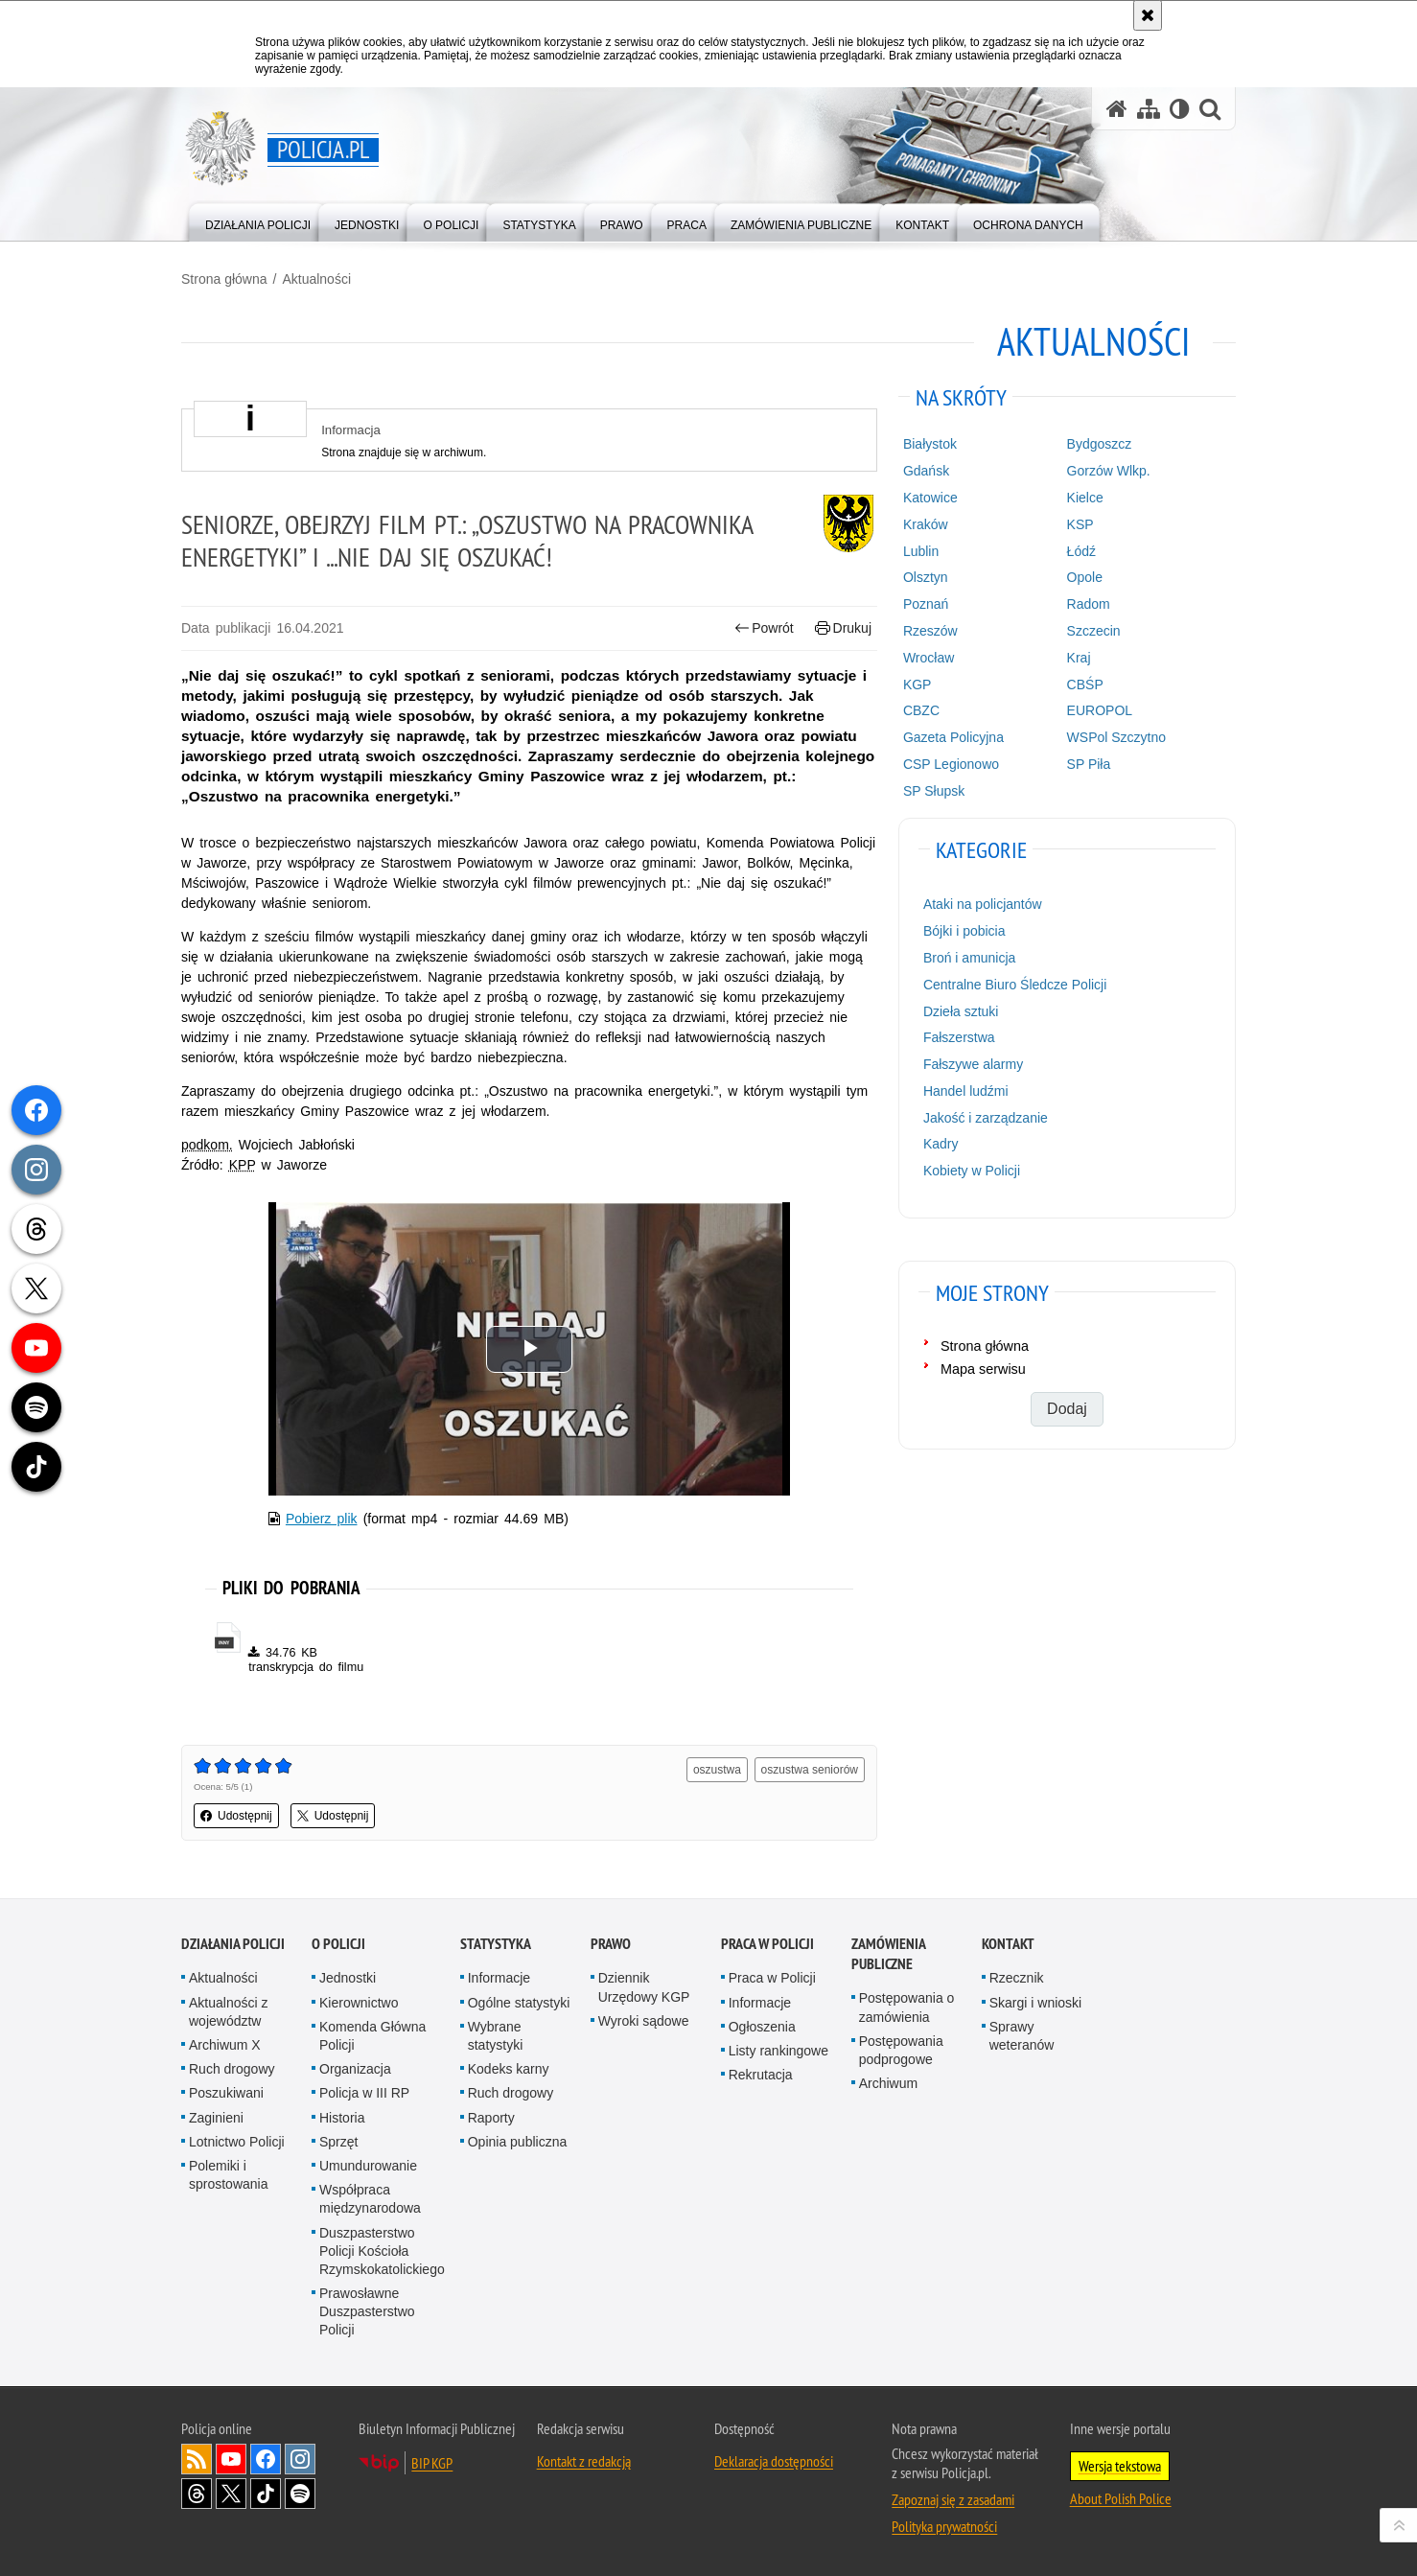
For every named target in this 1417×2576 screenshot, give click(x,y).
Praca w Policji (767, 1944)
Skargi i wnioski (1035, 2002)
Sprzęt (338, 2141)
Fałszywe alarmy (973, 1064)
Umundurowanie (368, 2165)
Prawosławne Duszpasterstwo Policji (367, 2311)
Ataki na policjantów (982, 904)
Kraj (1079, 657)
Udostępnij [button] (236, 1815)
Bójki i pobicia (964, 931)
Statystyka (495, 1944)
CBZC (921, 710)
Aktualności (316, 279)
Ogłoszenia (762, 2026)
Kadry (941, 1143)
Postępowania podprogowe (901, 2050)
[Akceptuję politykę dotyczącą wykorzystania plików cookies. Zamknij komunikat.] (1147, 15)
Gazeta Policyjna (953, 737)
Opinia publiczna (518, 2141)
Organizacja (355, 2069)
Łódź (1081, 551)
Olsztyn (925, 577)
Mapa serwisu (983, 1369)
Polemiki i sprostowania (228, 2175)
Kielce (1085, 497)
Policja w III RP (364, 2092)
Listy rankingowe (778, 2050)
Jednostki (347, 1977)
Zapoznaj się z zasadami (953, 2499)
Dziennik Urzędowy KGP (644, 1987)
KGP (917, 684)
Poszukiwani (226, 2092)
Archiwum (888, 2083)
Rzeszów (930, 630)
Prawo (611, 1944)
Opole (1085, 577)
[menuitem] (258, 221)
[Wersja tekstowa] (1180, 109)
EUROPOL (1099, 710)
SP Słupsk (933, 791)
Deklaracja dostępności (773, 2461)
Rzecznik (1016, 1977)
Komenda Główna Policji (372, 2036)
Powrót (764, 628)
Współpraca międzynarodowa (370, 2199)
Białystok (930, 444)
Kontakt (1008, 1944)
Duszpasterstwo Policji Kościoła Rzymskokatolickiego (382, 2251)
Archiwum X (225, 2045)
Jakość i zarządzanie (985, 1118)
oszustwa (717, 1769)
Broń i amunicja (969, 957)
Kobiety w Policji (971, 1170)
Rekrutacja (761, 2074)
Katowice (930, 497)
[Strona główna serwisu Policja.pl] (1116, 109)
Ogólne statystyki (519, 2002)
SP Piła (1089, 764)
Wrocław (928, 657)
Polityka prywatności (944, 2526)
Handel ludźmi (966, 1091)
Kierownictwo (358, 2002)
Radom (1088, 604)
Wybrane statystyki (495, 2036)
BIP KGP (432, 2462)
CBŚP (1085, 684)
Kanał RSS (196, 2459)
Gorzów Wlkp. (1108, 470)
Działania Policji (233, 1944)
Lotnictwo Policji (237, 2141)
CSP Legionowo (951, 764)
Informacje (499, 1977)
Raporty (491, 2117)
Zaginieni (216, 2117)
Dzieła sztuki (961, 1011)
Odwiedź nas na (231, 2459)
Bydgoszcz (1099, 444)
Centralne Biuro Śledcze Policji (1014, 984)
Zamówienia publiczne (888, 1954)
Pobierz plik (322, 1518)
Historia (341, 2117)
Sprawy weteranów (1022, 2036)
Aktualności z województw (228, 2012)
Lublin (921, 551)
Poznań (925, 604)
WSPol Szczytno (1116, 737)
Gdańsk (926, 470)
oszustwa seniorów (809, 1769)
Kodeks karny (508, 2069)
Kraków (925, 524)
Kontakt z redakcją (584, 2461)
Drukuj (843, 628)
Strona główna (224, 279)
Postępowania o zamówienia (907, 2007)
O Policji (338, 1944)
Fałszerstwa (959, 1037)
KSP (1080, 524)
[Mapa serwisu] (1148, 109)
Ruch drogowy (232, 2069)
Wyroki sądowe (643, 2021)
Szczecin (1094, 630)
